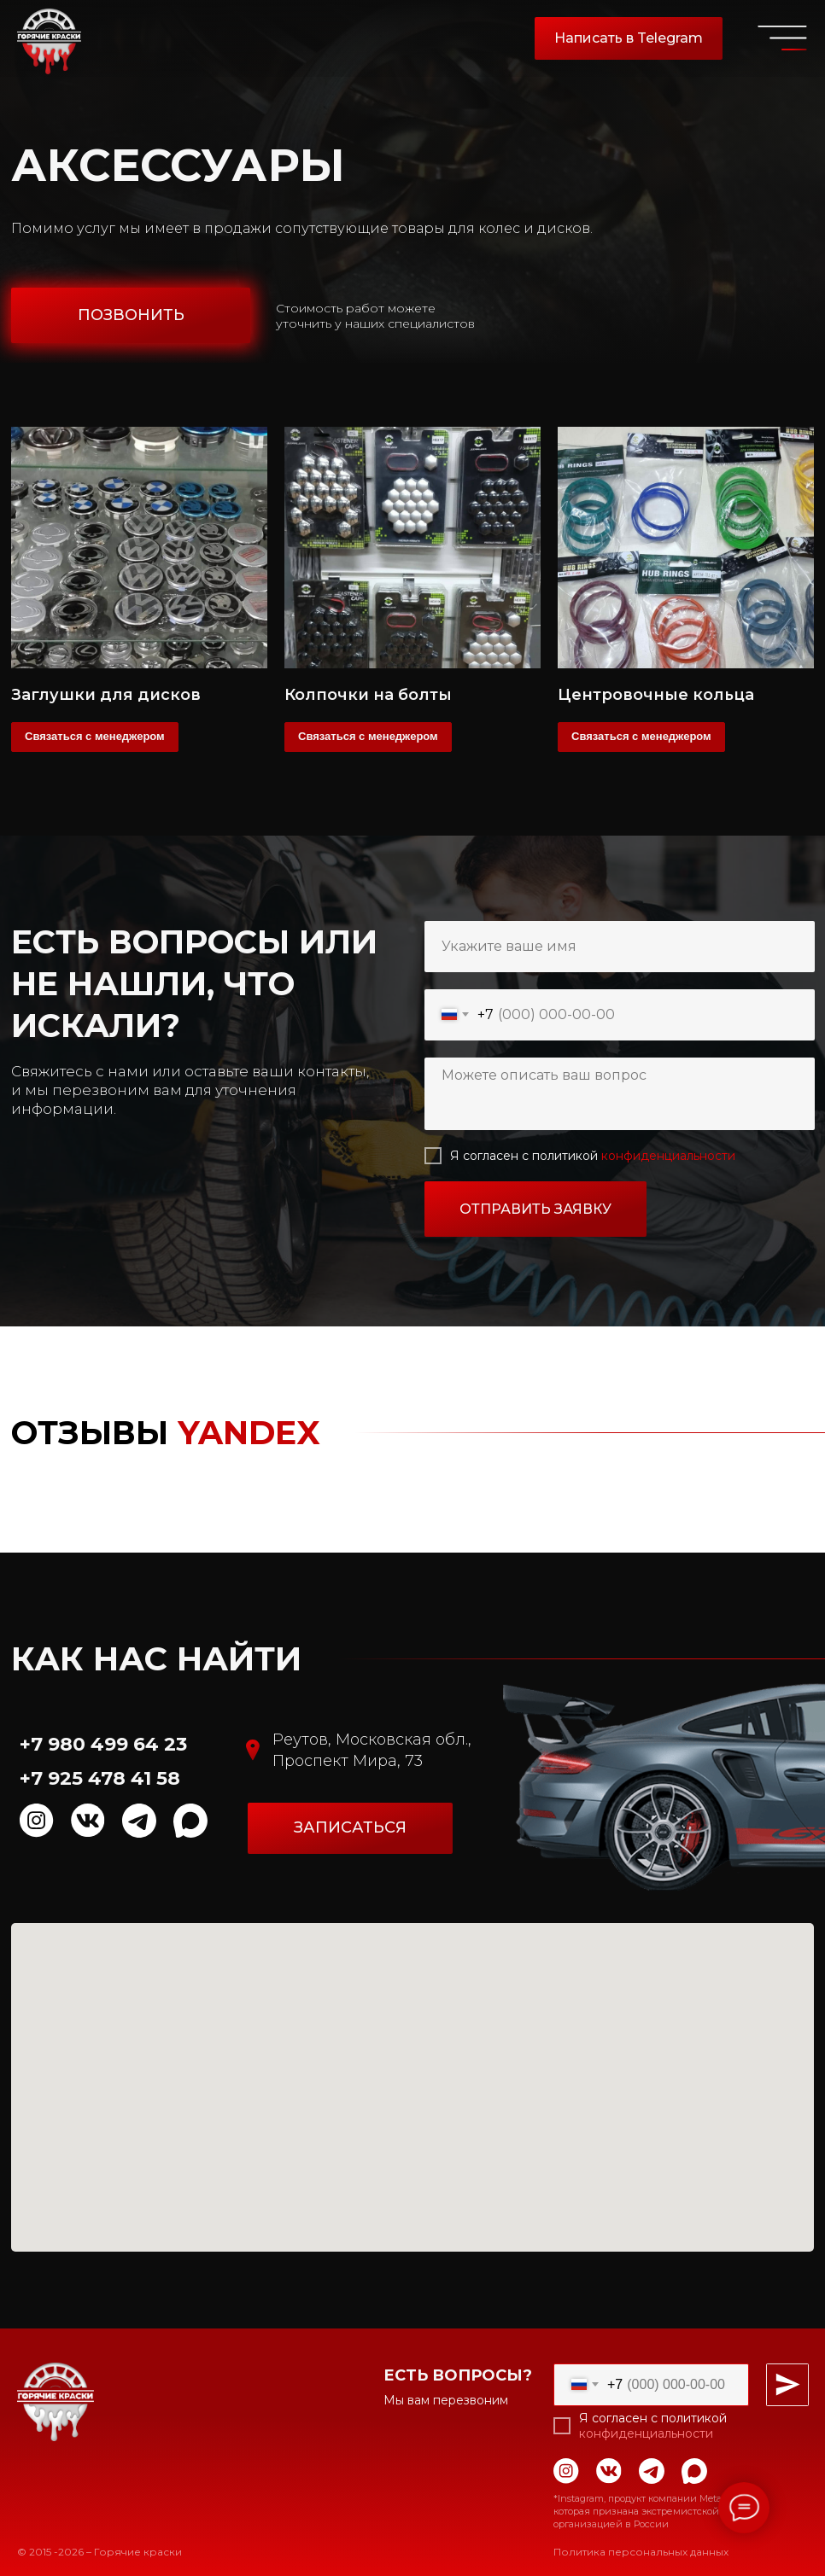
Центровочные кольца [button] (656, 694)
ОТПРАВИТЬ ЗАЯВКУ (535, 1209)
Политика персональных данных (640, 2551)
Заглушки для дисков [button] (106, 694)
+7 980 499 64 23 (103, 1744)
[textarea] (619, 1094)
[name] (619, 946)
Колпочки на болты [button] (368, 694)
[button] (130, 315)
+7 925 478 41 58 (100, 1778)
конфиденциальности (668, 1155)
